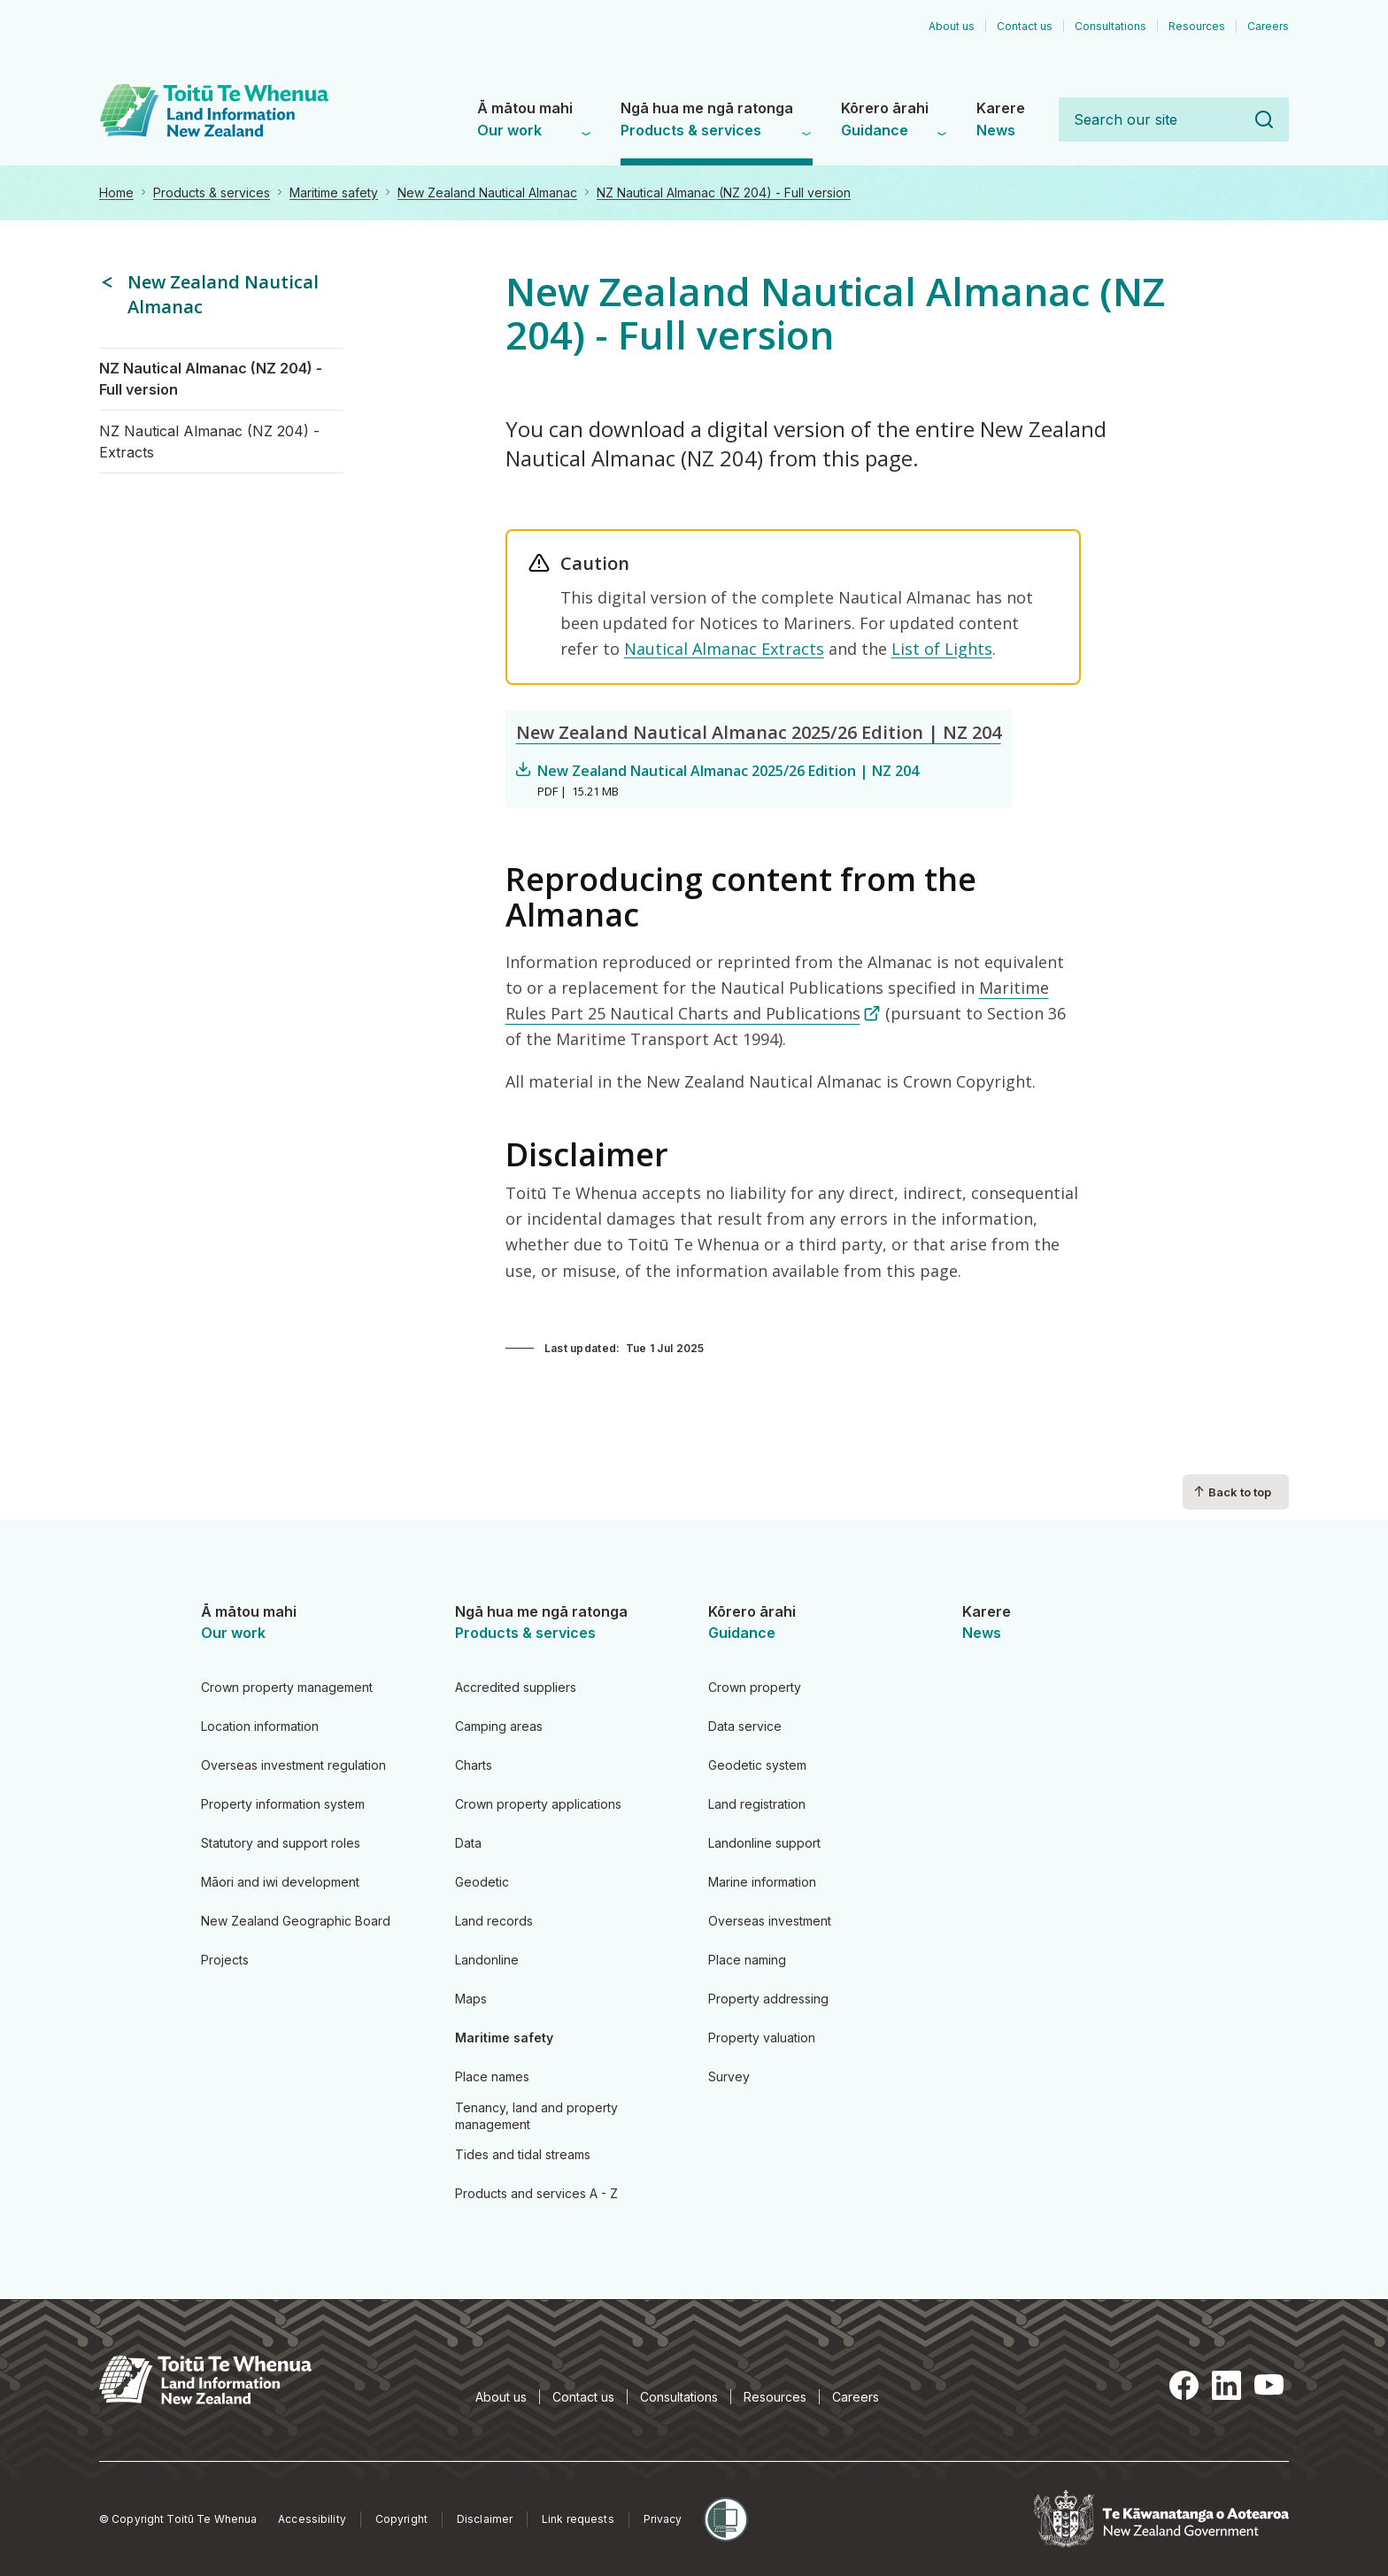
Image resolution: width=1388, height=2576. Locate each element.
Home (116, 192)
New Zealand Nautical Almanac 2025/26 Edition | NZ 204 (758, 732)
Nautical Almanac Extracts (724, 648)
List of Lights (941, 648)
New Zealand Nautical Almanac (487, 192)
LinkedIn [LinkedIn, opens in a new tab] (1226, 2384)
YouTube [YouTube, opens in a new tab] (1269, 2384)
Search (1264, 119)
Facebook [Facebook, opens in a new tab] (1184, 2384)
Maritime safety (333, 192)
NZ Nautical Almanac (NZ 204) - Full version (724, 192)
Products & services (211, 192)
